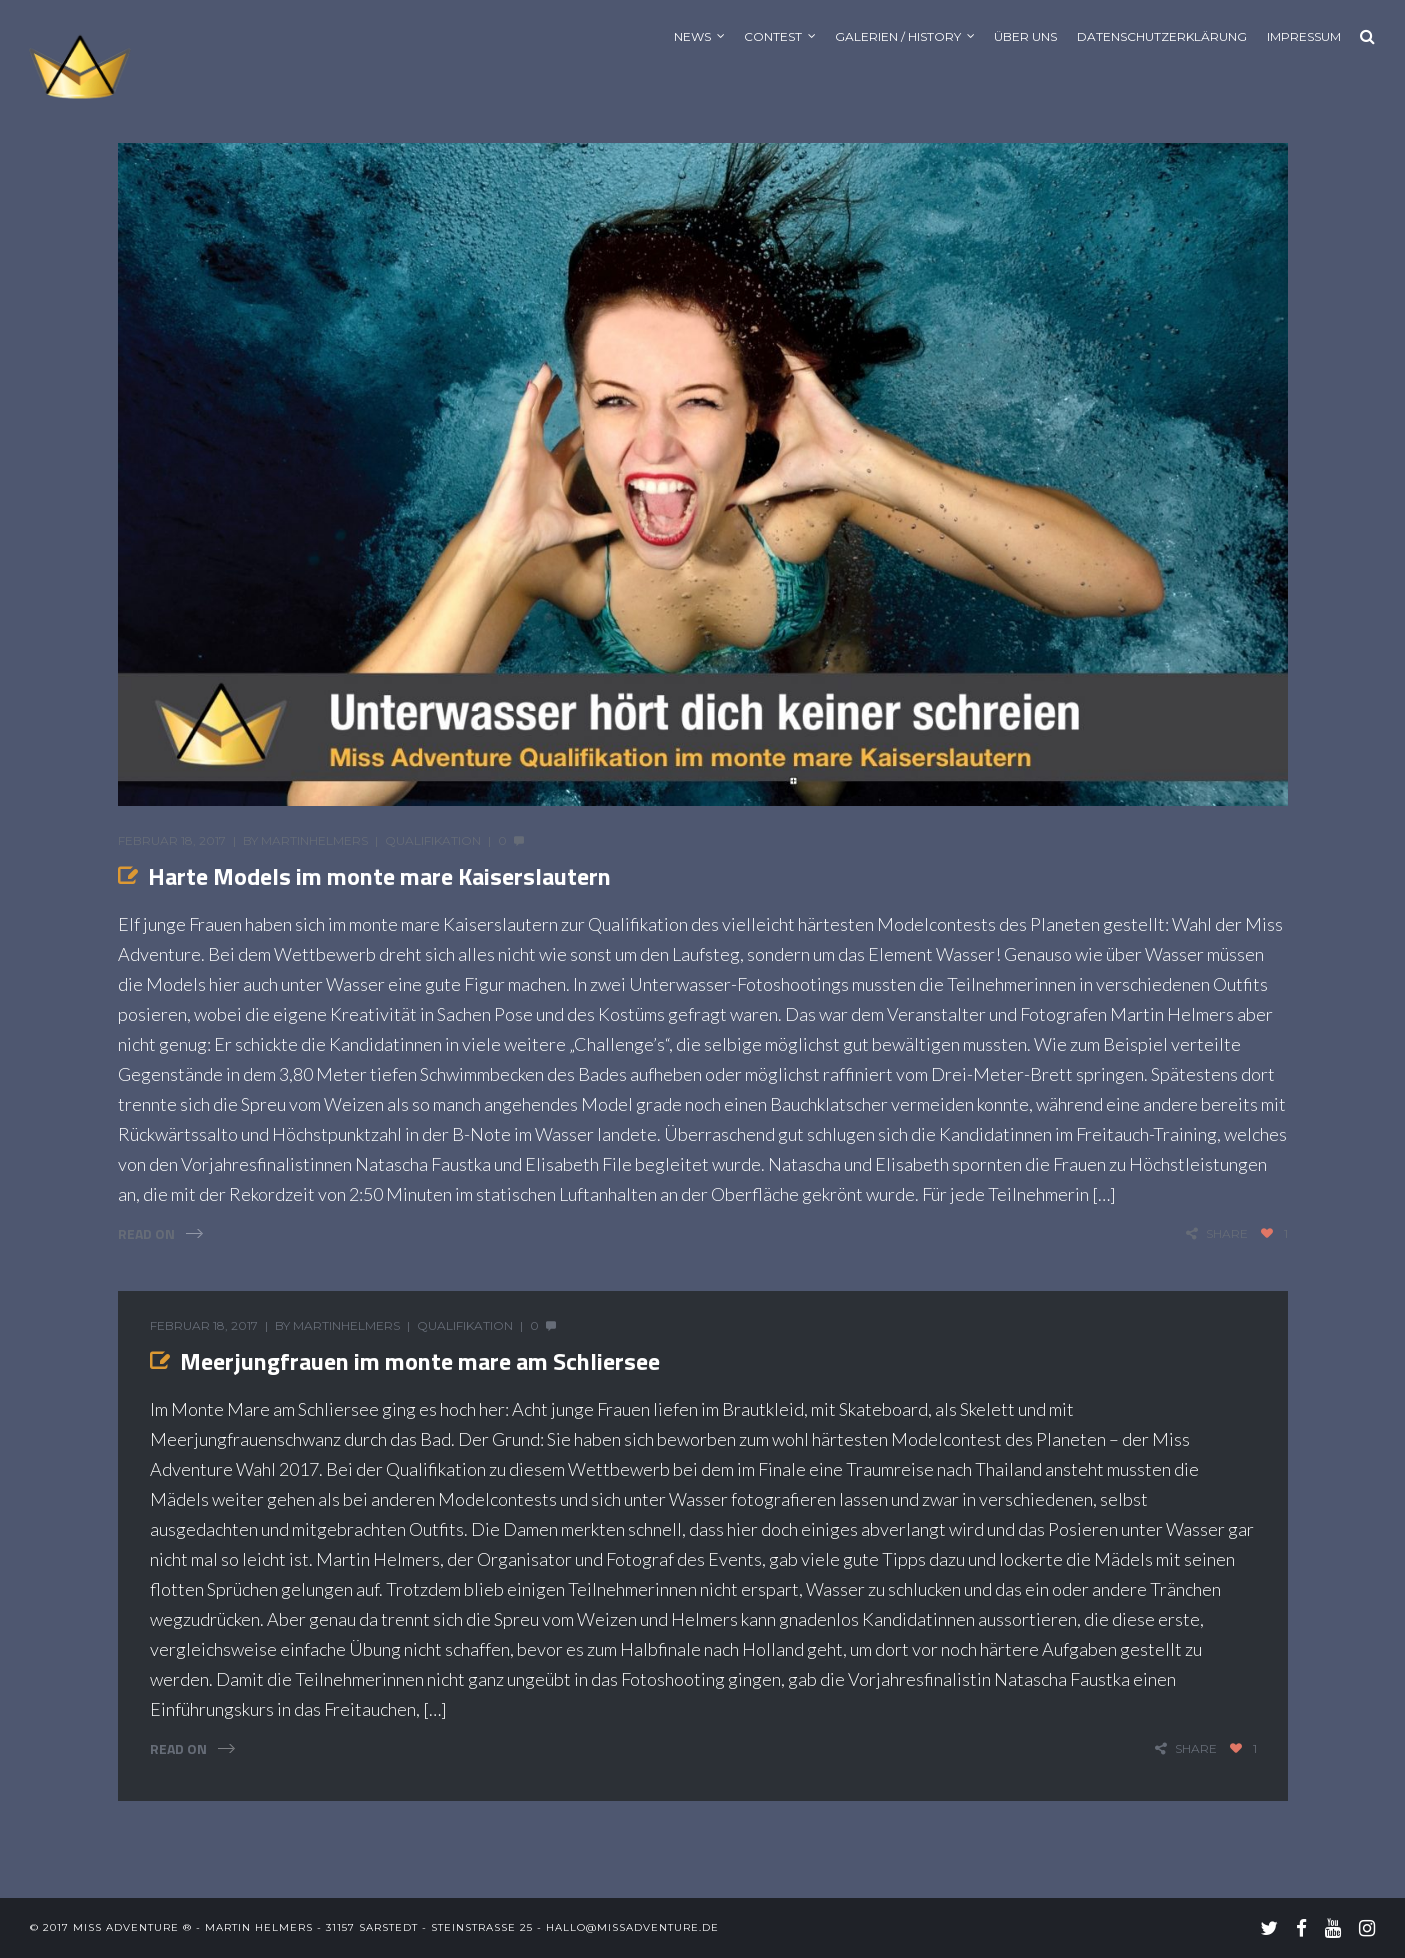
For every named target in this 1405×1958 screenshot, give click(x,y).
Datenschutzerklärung (1162, 36)
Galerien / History (898, 36)
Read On (146, 1233)
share (1227, 1233)
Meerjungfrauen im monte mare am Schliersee (420, 1361)
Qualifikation (433, 840)
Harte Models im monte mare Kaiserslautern (379, 876)
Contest (773, 36)
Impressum (1304, 36)
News (692, 36)
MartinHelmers (314, 840)
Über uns (1025, 36)
